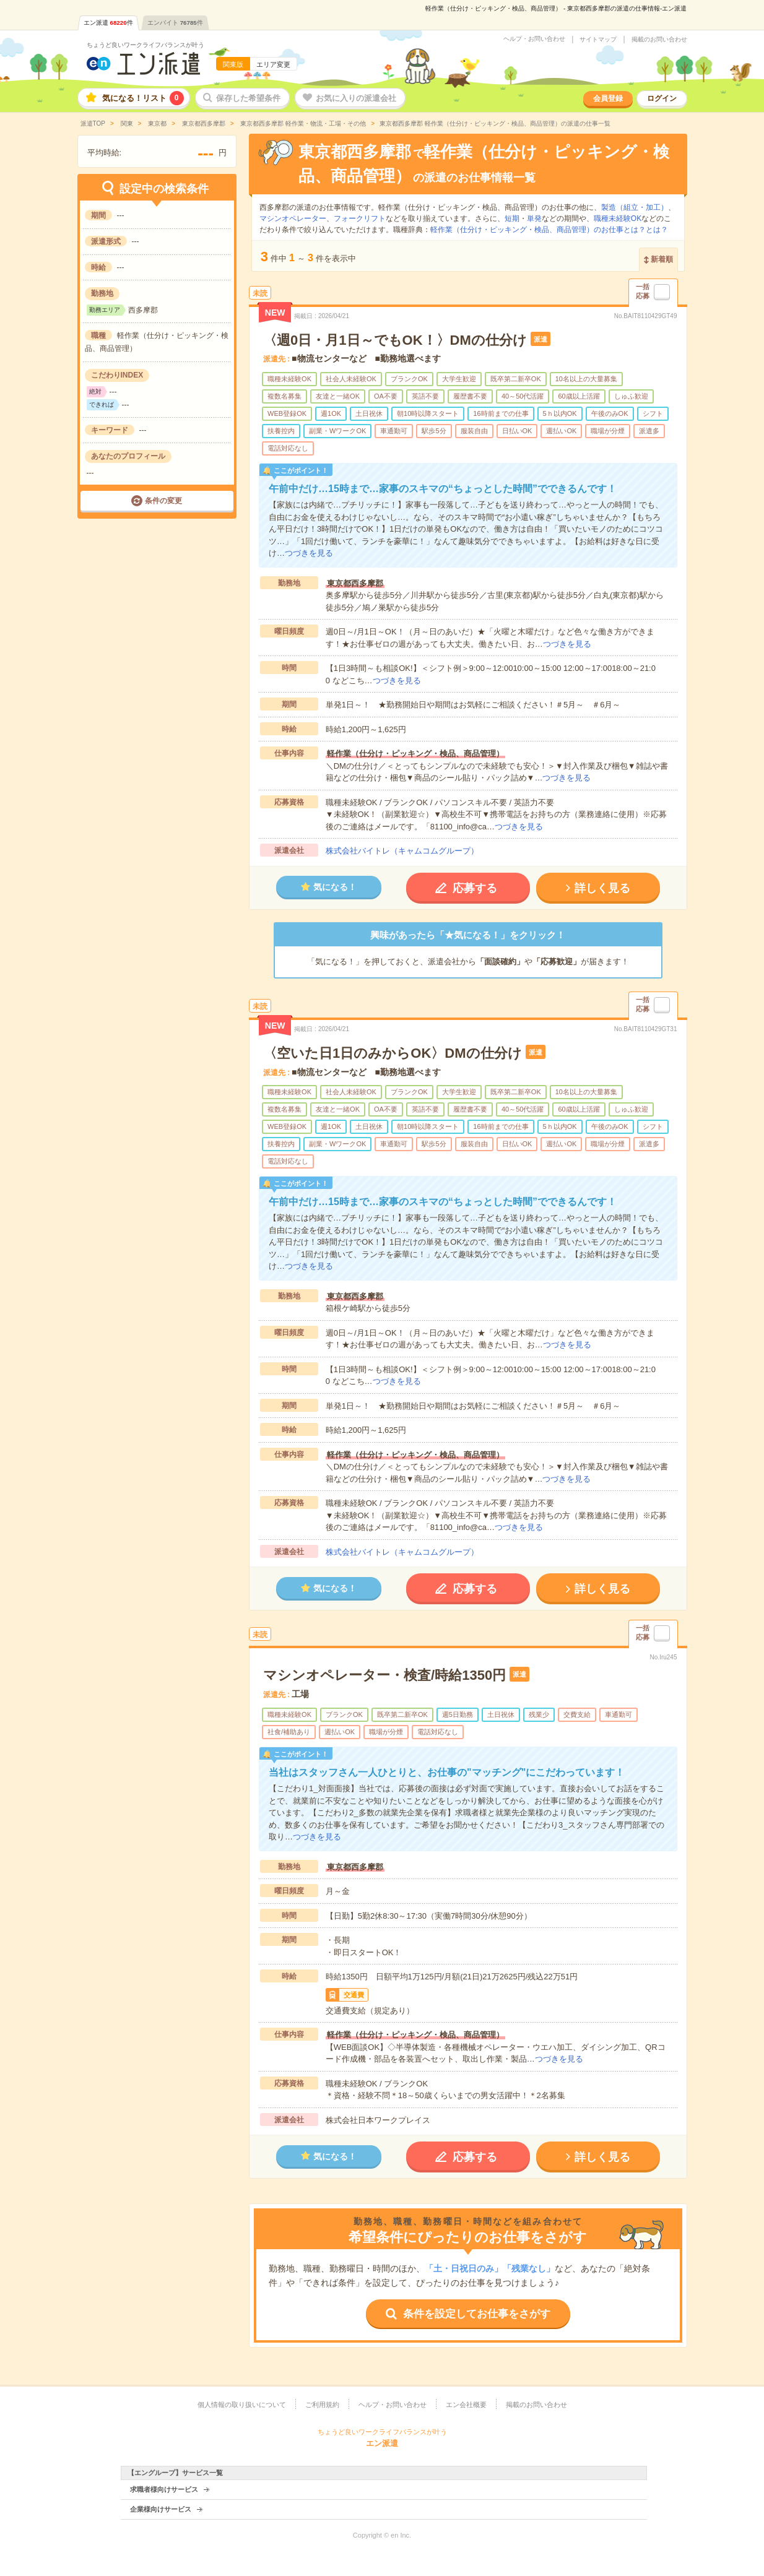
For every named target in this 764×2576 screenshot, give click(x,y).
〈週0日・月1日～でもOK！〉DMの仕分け (395, 340)
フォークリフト (360, 218)
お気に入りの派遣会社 (356, 98)
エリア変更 (273, 64)
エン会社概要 (466, 2404)
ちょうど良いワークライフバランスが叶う (145, 44)
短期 (512, 218)
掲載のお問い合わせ (659, 40)
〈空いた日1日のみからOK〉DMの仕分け (392, 1053)
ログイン (662, 98)
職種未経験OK (617, 218)
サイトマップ (598, 40)
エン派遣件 (108, 22)
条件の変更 (163, 500)
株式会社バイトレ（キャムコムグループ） (402, 850)
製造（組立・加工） (634, 207)
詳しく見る (602, 888)
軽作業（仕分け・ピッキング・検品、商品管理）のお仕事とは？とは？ (549, 229)
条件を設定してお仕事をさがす (476, 2314)
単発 (534, 218)
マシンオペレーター (292, 218)
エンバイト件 (175, 22)
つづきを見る (309, 553)
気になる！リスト (143, 98)
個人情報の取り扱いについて (242, 2404)
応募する (475, 888)
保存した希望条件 (248, 98)
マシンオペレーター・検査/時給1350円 (384, 1675)
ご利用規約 (322, 2404)
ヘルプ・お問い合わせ (534, 39)
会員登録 (608, 98)
